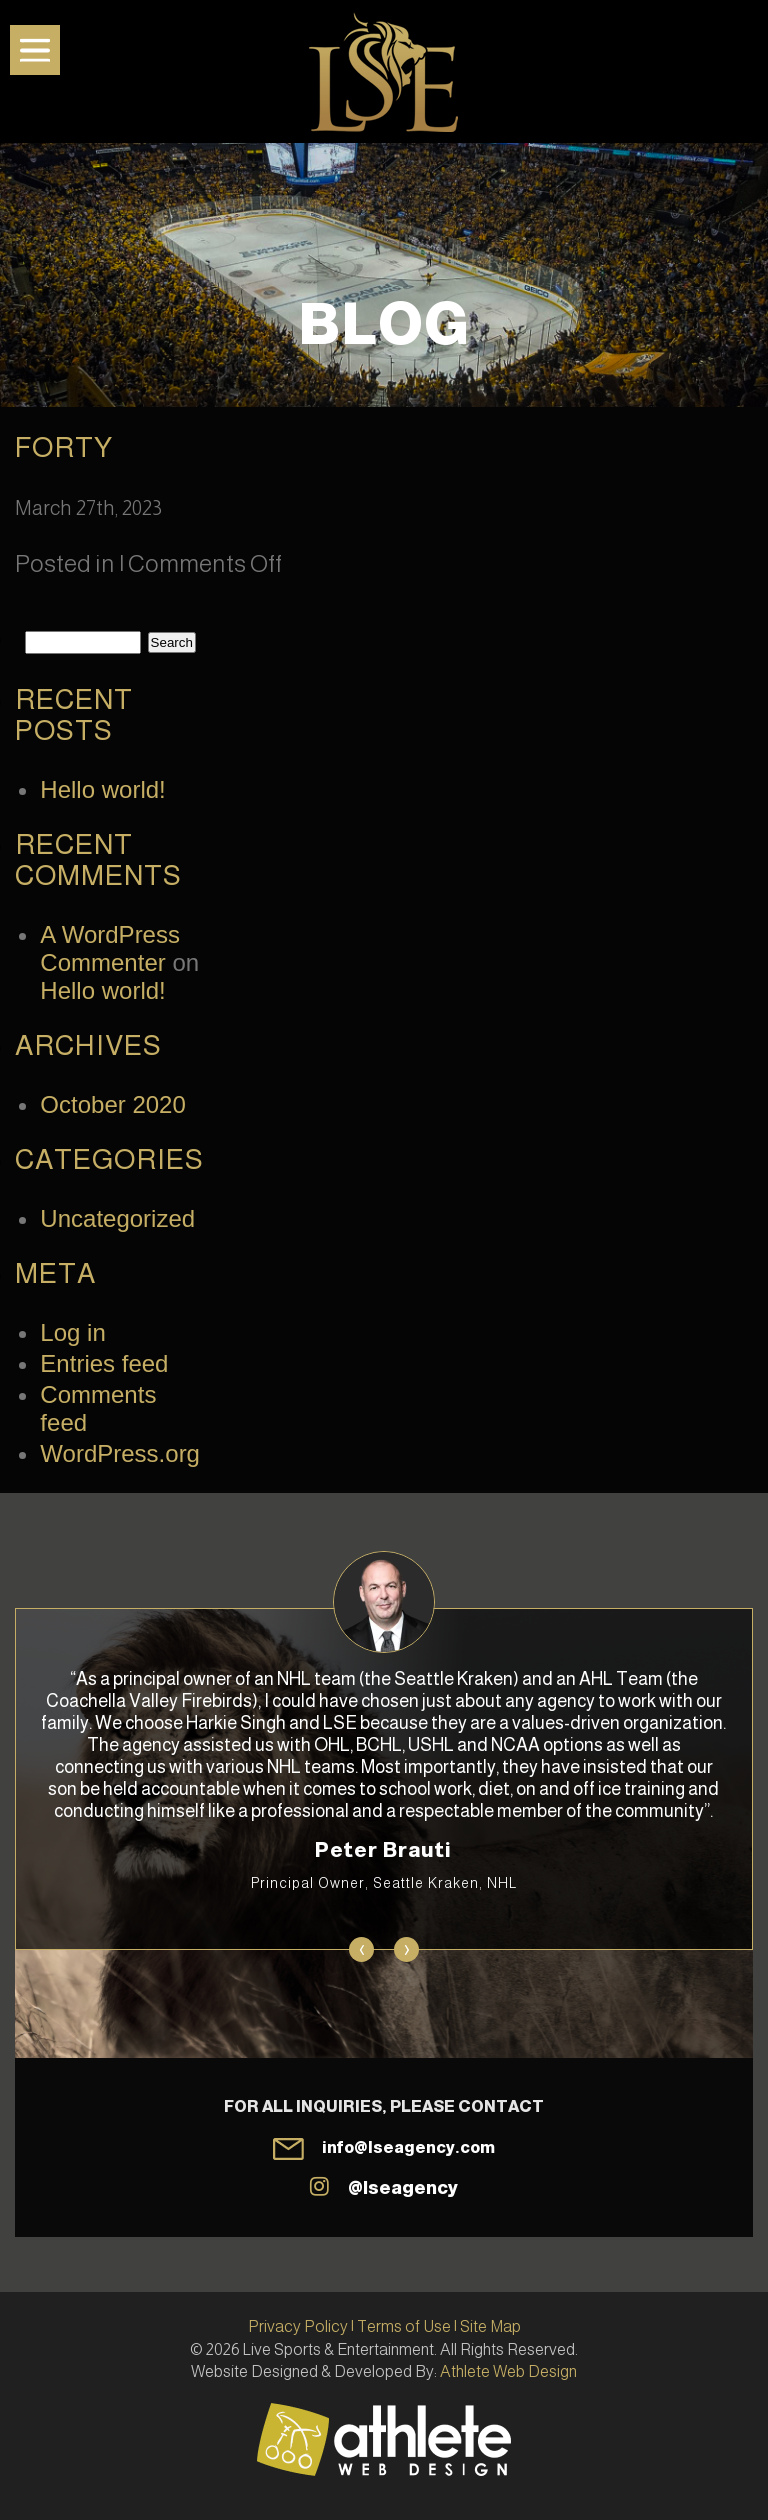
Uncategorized (117, 1218)
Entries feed (104, 1363)
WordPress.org (120, 1453)
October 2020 (112, 1104)
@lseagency (403, 2188)
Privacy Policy (298, 2326)
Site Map (490, 2326)
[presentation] (361, 1949)
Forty (64, 447)
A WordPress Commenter (110, 948)
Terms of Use (404, 2326)
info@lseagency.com (408, 2147)
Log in (72, 1332)
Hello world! (102, 789)
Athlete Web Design (508, 2371)
